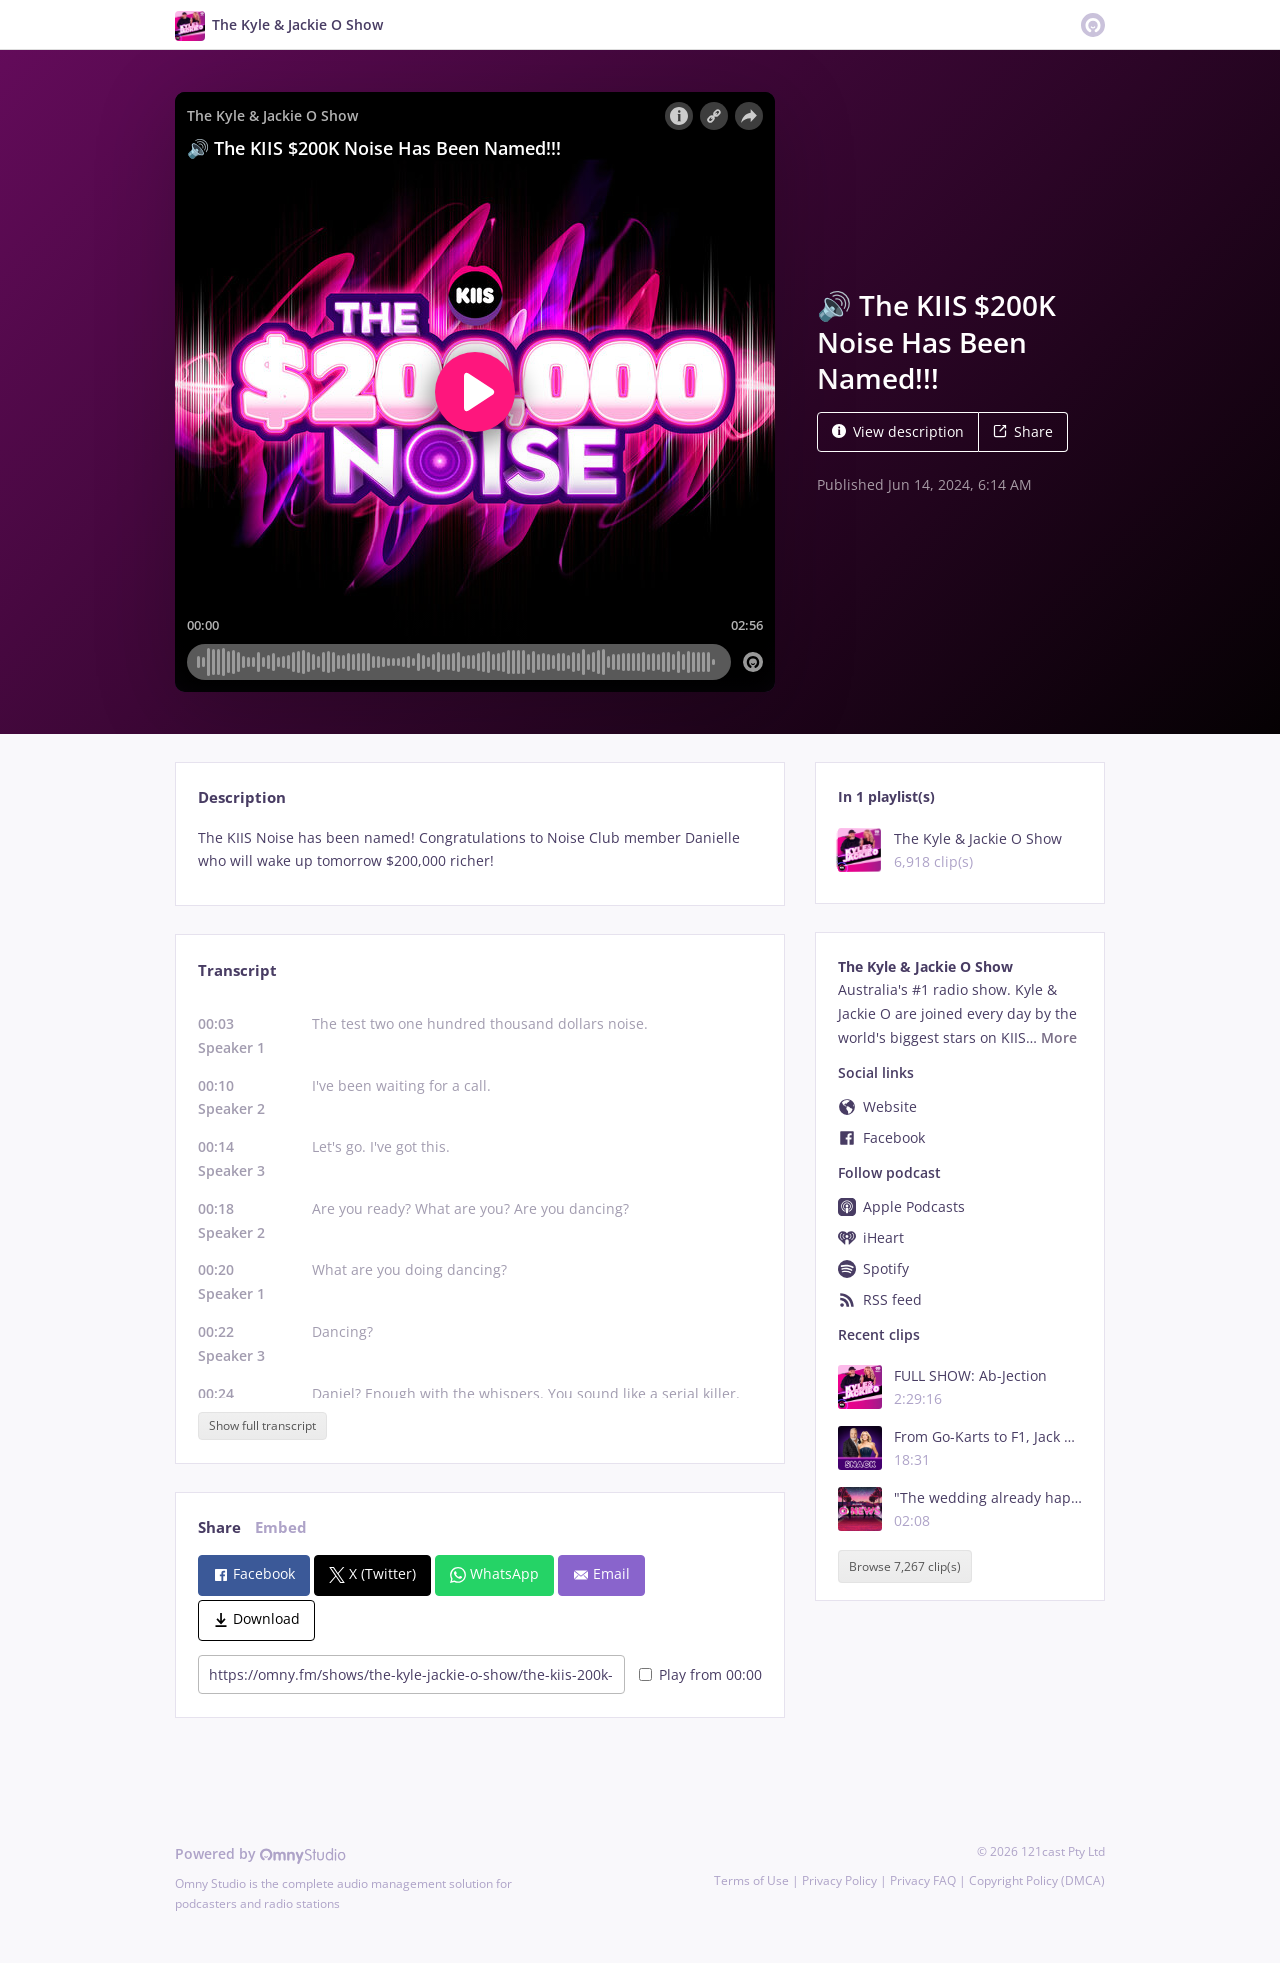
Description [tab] (242, 797)
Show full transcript (262, 1425)
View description (898, 431)
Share (1023, 431)
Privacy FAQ (923, 1880)
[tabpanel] (479, 850)
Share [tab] (219, 1527)
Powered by (260, 1853)
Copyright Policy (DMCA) (1037, 1880)
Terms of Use (751, 1880)
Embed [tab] (281, 1527)
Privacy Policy (839, 1880)
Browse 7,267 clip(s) (905, 1566)
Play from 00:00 (700, 1674)
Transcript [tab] (237, 970)
